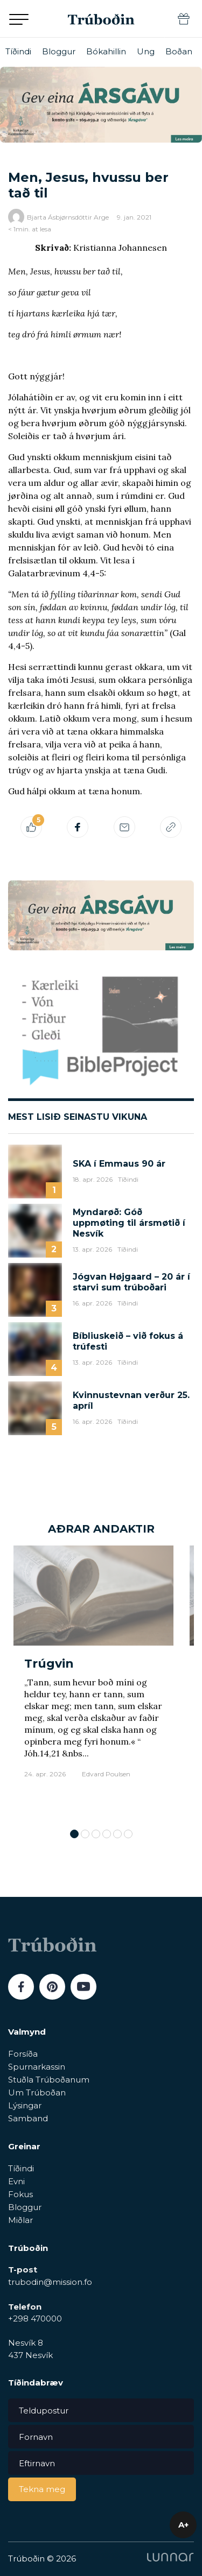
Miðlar (20, 2220)
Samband (28, 2118)
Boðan (178, 51)
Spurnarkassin (36, 2067)
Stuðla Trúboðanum (48, 2079)
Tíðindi (18, 51)
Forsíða (23, 2054)
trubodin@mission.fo (50, 2282)
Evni (16, 2181)
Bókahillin (106, 51)
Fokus (20, 2194)
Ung (146, 51)
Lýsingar (24, 2105)
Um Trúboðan (37, 2092)
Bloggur (58, 51)
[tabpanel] (93, 1681)
